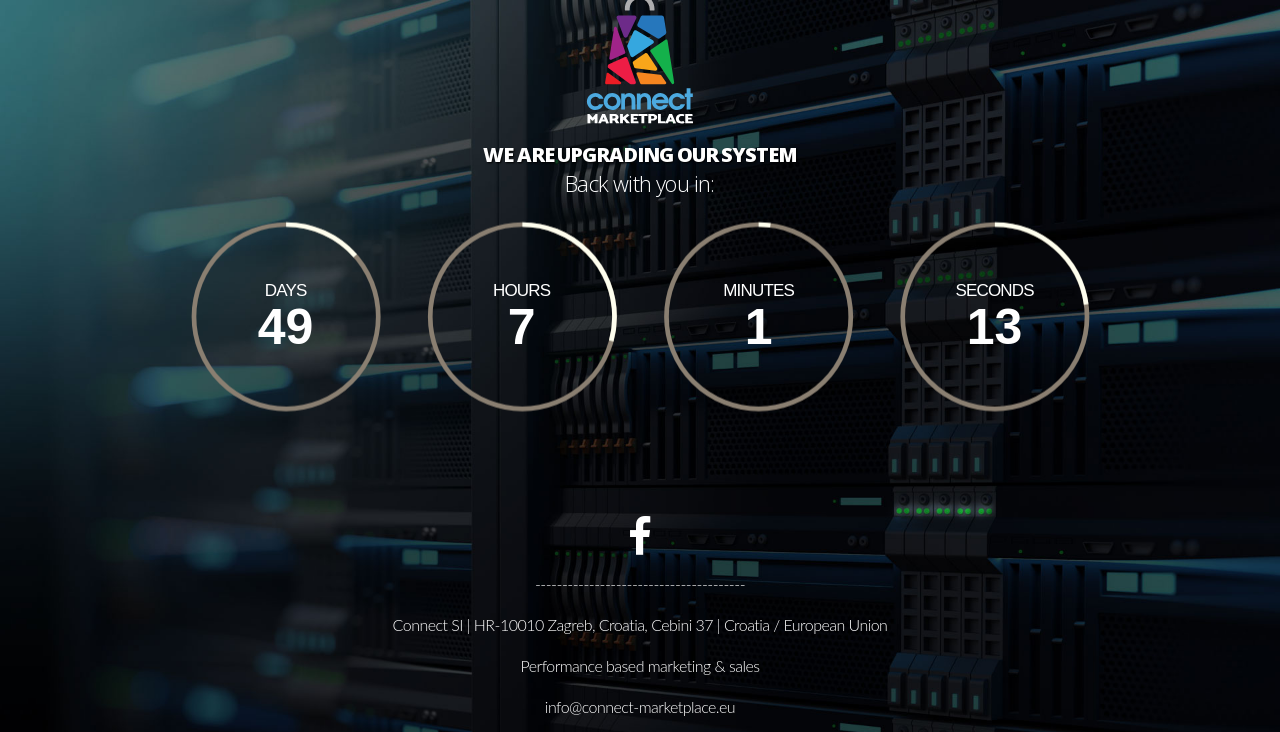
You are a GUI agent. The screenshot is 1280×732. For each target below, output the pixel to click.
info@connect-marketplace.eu (640, 705)
